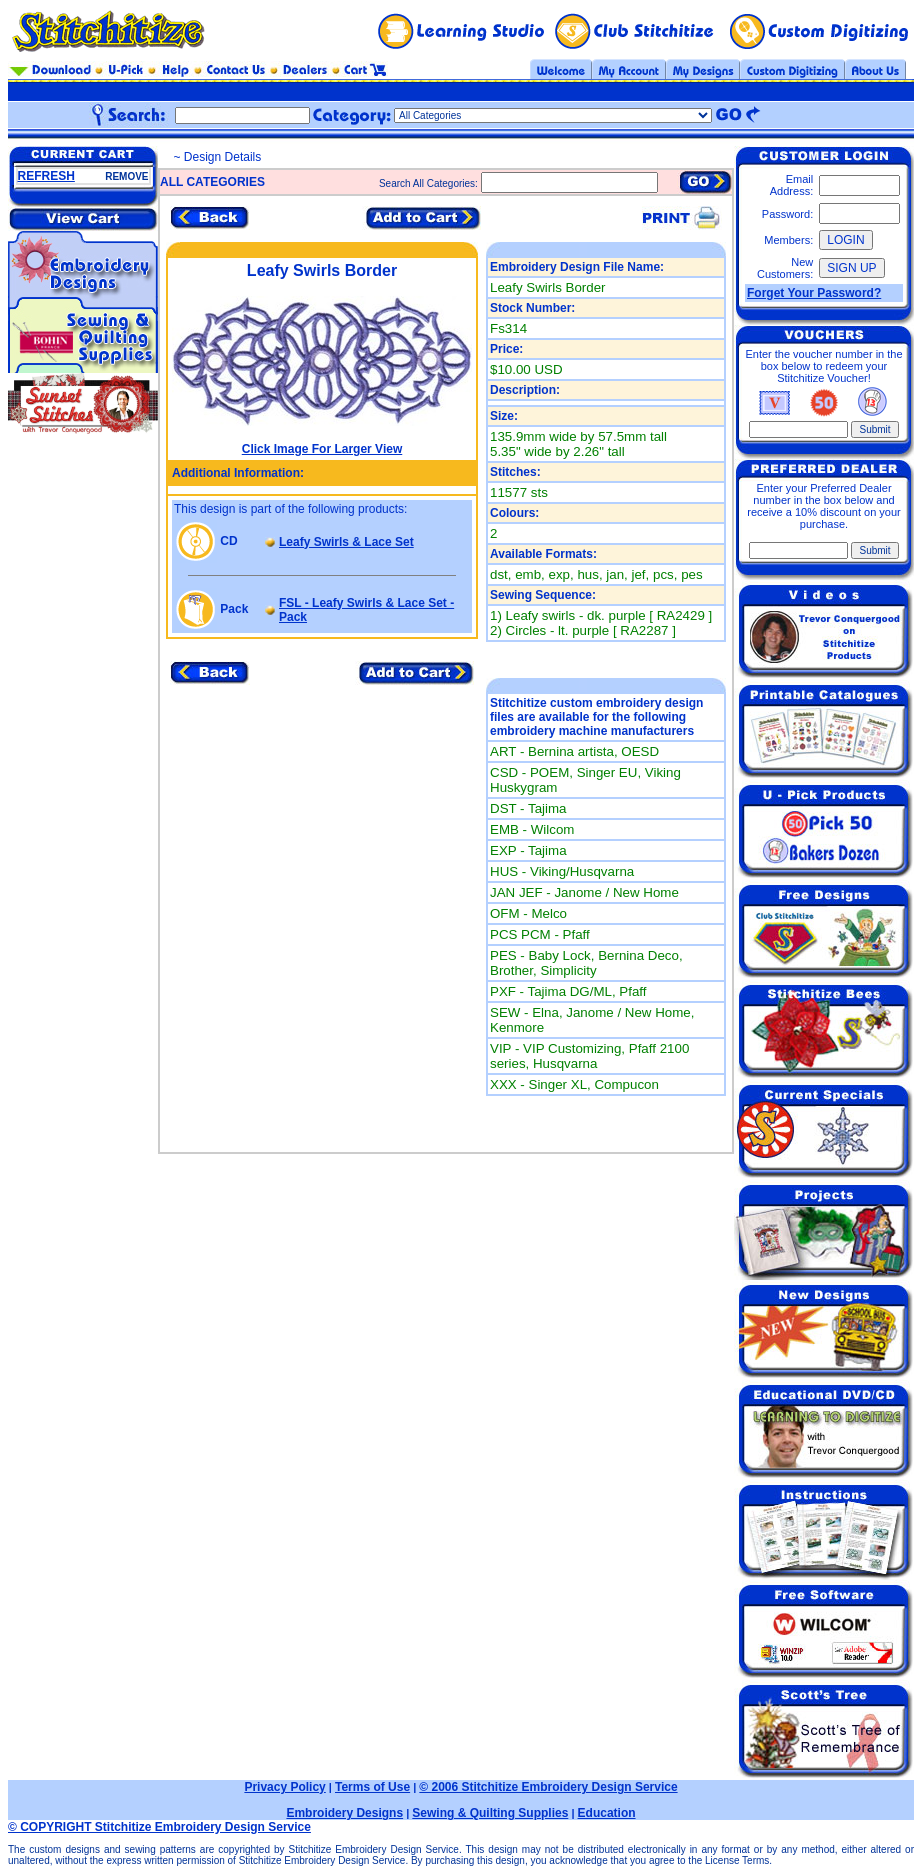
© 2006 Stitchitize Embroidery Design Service (548, 1787)
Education (607, 1813)
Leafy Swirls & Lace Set (346, 542)
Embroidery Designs (344, 1813)
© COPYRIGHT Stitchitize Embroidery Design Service (159, 1827)
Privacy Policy (284, 1787)
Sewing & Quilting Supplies (490, 1813)
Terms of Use (372, 1787)
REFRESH (46, 176)
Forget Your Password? (814, 293)
